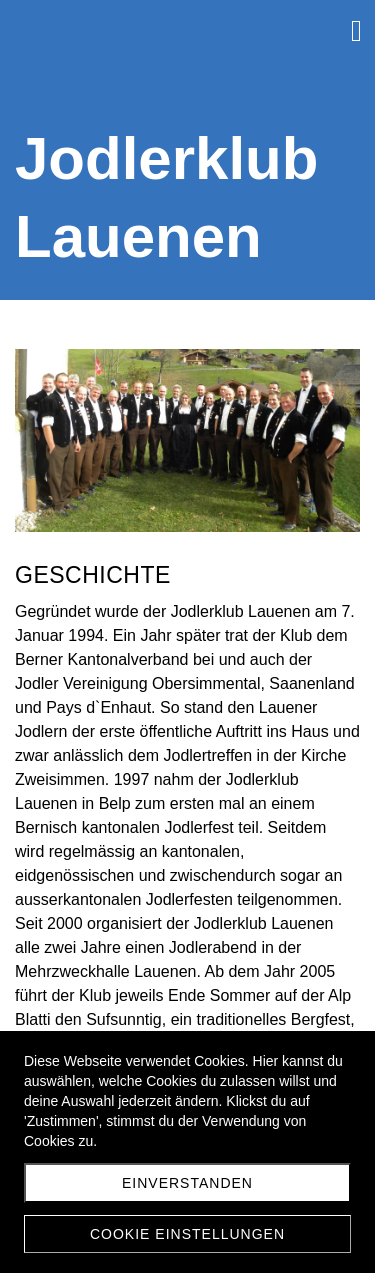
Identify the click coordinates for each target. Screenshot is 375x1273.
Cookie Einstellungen (187, 1234)
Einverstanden (187, 1183)
